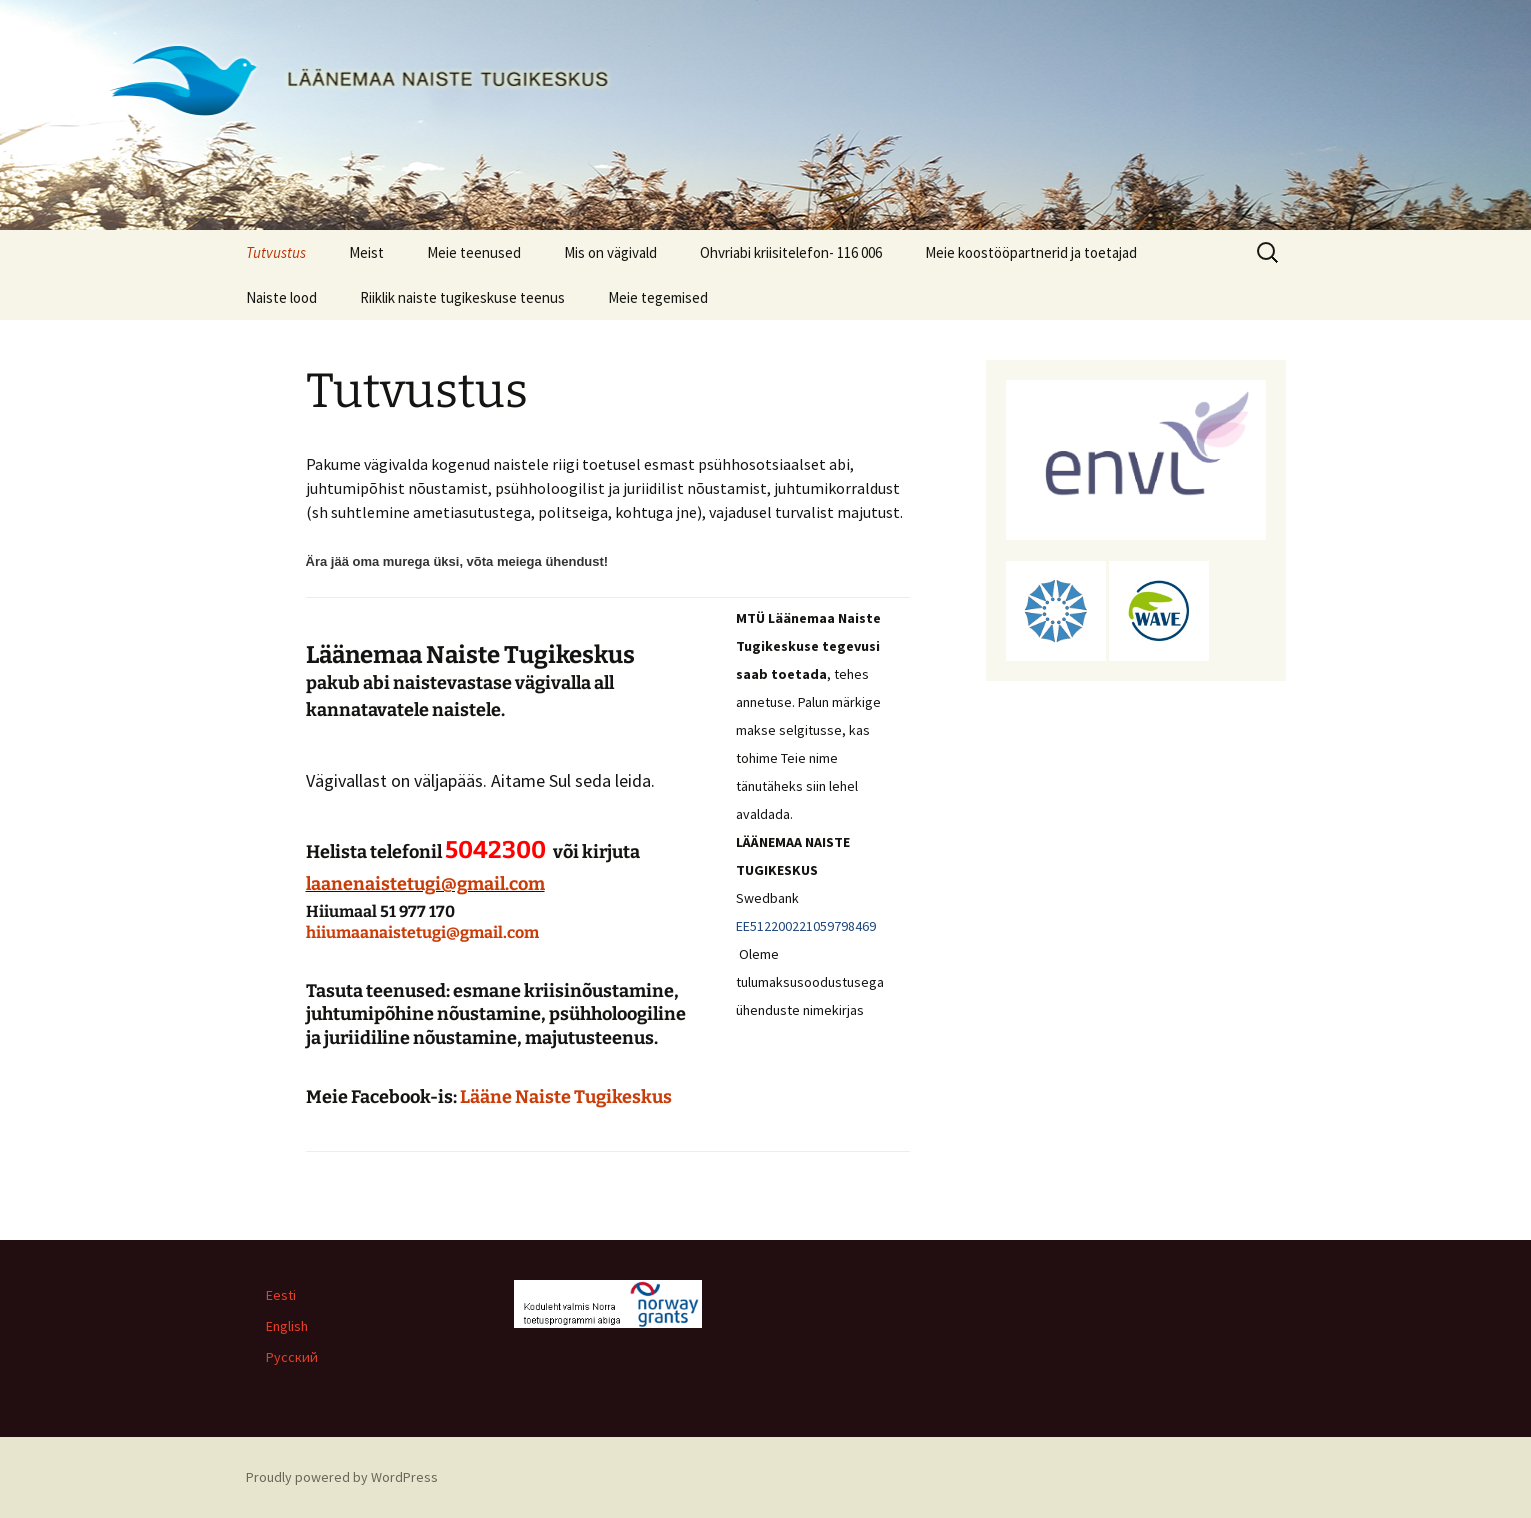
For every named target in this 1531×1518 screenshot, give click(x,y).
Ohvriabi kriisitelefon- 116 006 (791, 252)
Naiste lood (281, 297)
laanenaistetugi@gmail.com (425, 884)
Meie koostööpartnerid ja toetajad (1031, 252)
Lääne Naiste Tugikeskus (566, 1097)
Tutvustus (276, 252)
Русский (292, 1357)
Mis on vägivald (610, 252)
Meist (366, 252)
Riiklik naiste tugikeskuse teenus (462, 297)
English (287, 1326)
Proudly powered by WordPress (342, 1477)
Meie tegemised (658, 297)
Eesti (281, 1295)
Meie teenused (474, 252)
